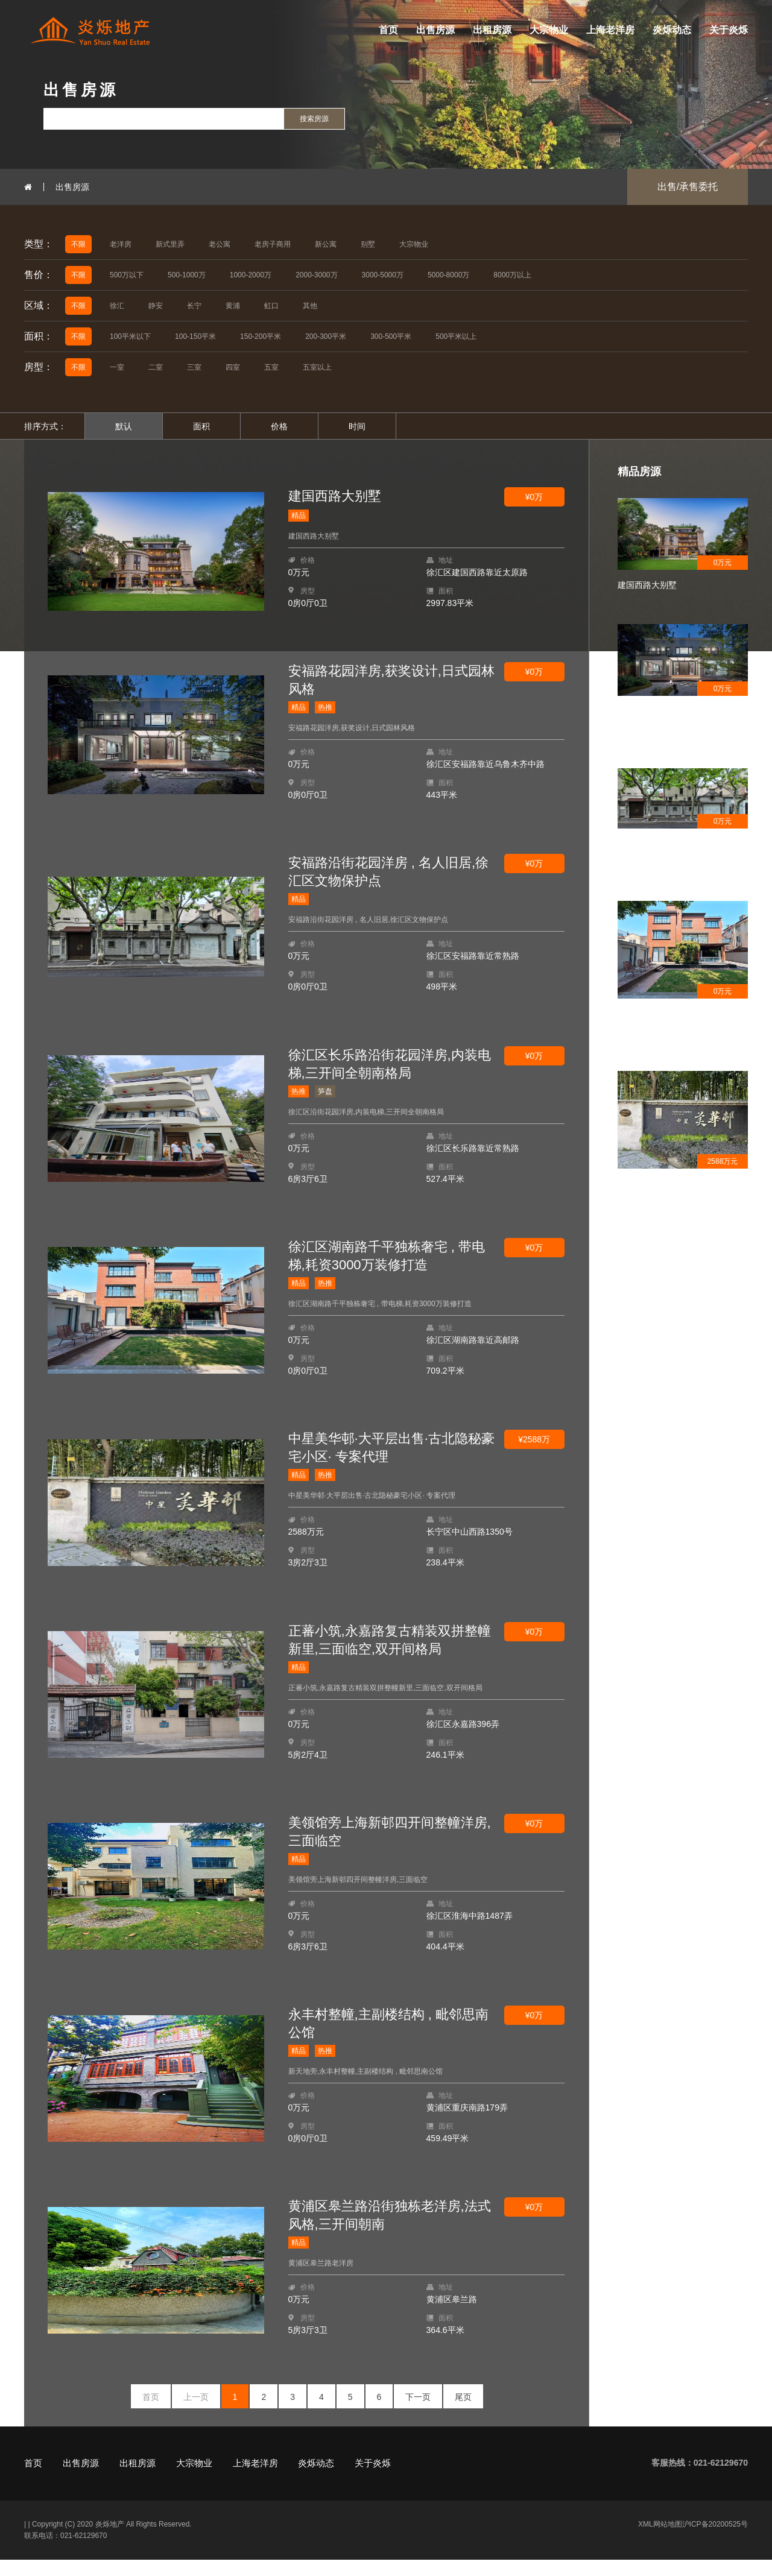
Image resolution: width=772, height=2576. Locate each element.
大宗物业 (549, 30)
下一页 (418, 2413)
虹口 (271, 305)
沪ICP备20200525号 (715, 2540)
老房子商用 (273, 244)
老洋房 (120, 244)
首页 (388, 30)
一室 (117, 367)
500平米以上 (455, 336)
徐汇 (117, 305)
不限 (78, 244)
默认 (123, 426)
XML (645, 2540)
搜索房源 (314, 119)
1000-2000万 (250, 275)
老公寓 (219, 244)
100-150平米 (195, 336)
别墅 (368, 244)
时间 (357, 426)
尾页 (463, 2413)
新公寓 (326, 244)
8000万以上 (512, 275)
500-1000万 (187, 275)
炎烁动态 (672, 30)
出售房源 (435, 30)
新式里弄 (170, 244)
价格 (279, 426)
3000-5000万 (382, 275)
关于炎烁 (728, 30)
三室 (194, 367)
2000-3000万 (316, 275)
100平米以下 (130, 336)
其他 (310, 305)
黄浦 (233, 305)
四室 (233, 367)
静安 (155, 305)
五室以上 (317, 367)
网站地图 (667, 2540)
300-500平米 (390, 336)
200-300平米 (325, 336)
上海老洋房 (610, 30)
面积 (201, 426)
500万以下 (127, 275)
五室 (271, 367)
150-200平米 (260, 336)
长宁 (194, 305)
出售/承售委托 (687, 187)
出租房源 (492, 30)
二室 (155, 367)
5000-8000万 (448, 275)
